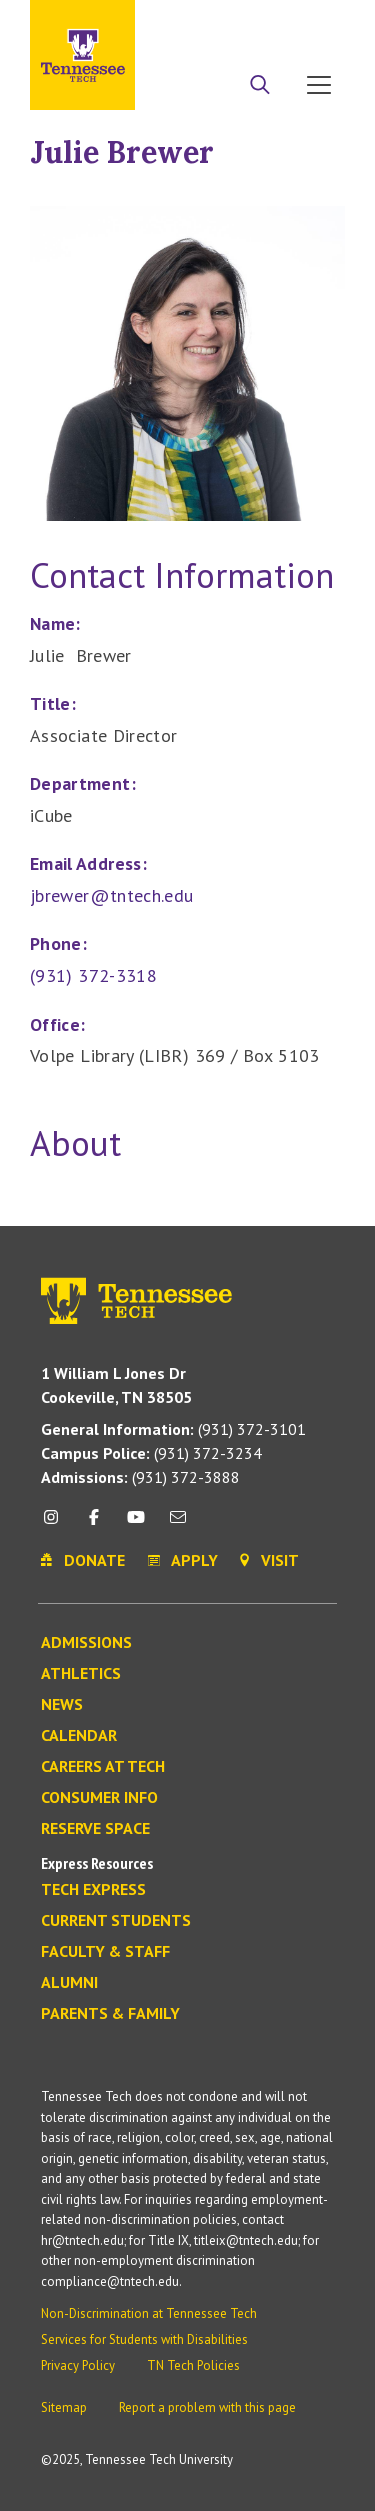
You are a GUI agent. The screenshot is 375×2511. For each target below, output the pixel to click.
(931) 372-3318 (93, 975)
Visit (322, 22)
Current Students (116, 1921)
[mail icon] (178, 1524)
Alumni (69, 1983)
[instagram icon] (56, 1524)
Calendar (79, 1736)
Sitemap (64, 2407)
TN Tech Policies (193, 2365)
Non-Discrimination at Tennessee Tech (149, 2313)
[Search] (260, 87)
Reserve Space (95, 1829)
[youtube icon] (136, 1524)
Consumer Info (99, 1798)
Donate (269, 22)
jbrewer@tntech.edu (111, 895)
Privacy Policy (78, 2365)
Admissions (86, 1643)
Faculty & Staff (105, 1952)
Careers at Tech (103, 1767)
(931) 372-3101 (173, 1429)
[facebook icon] (93, 1524)
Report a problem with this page (207, 2407)
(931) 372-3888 (140, 1477)
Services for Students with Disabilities (144, 2339)
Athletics (81, 1674)
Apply (214, 22)
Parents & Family (110, 2014)
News (62, 1705)
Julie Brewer (122, 152)
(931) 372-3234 (151, 1453)
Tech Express (93, 1890)
